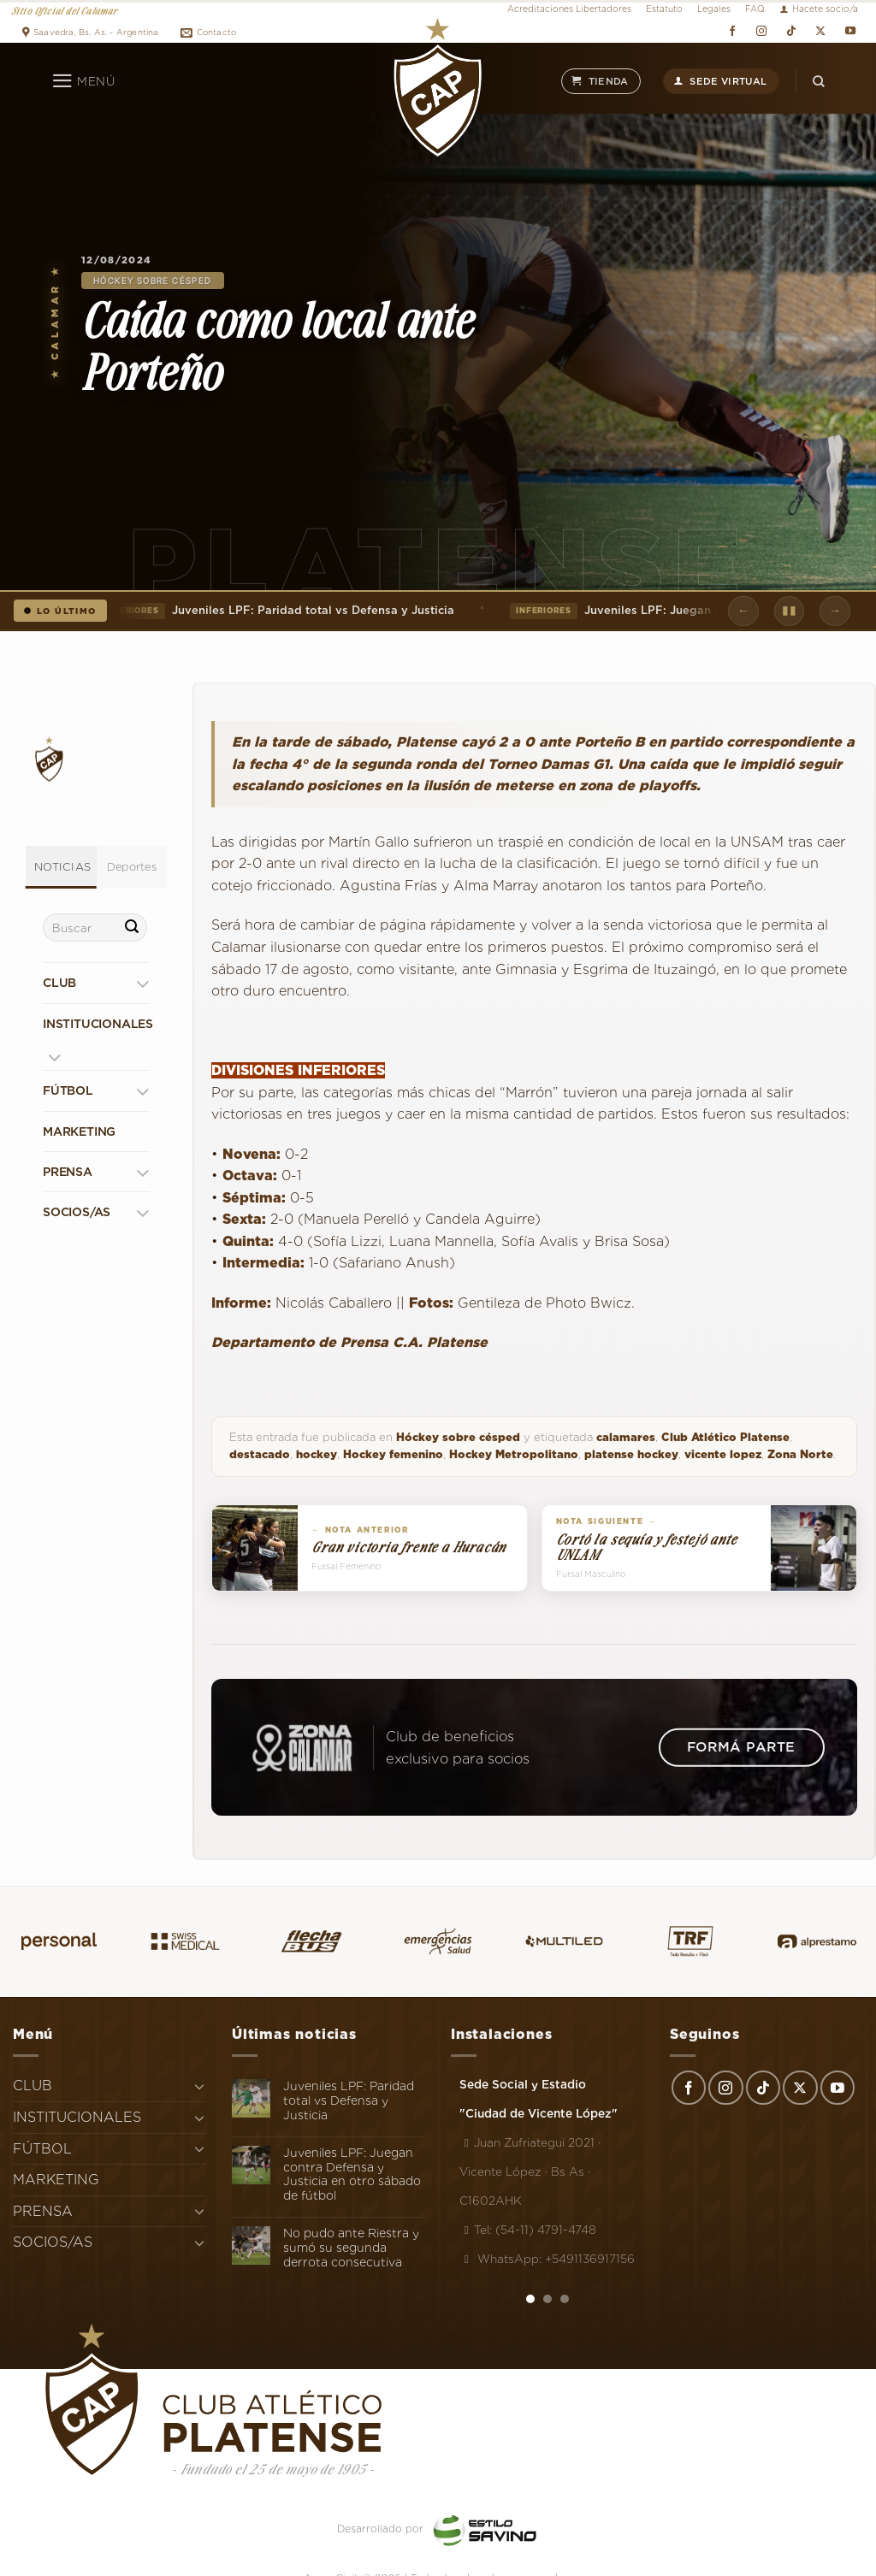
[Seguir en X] (820, 31)
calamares (625, 1437)
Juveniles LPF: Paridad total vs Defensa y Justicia (279, 610)
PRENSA (67, 1172)
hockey (316, 1454)
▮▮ (789, 610)
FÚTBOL (68, 1090)
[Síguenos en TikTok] (790, 31)
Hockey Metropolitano (513, 1454)
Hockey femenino (393, 1454)
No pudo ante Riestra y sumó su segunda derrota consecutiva (351, 2247)
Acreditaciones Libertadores (569, 8)
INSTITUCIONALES (98, 1024)
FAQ (755, 8)
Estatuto (664, 8)
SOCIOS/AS (76, 1212)
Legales (714, 8)
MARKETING (79, 1131)
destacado (259, 1454)
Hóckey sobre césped (152, 280)
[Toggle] (142, 983)
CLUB (59, 983)
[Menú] (83, 81)
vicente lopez (722, 1454)
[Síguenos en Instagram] (761, 31)
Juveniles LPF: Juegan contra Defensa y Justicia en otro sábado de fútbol (352, 2174)
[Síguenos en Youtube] (849, 31)
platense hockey (631, 1454)
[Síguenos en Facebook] (731, 31)
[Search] (819, 81)
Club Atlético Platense (725, 1437)
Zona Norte (800, 1454)
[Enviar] (131, 927)
